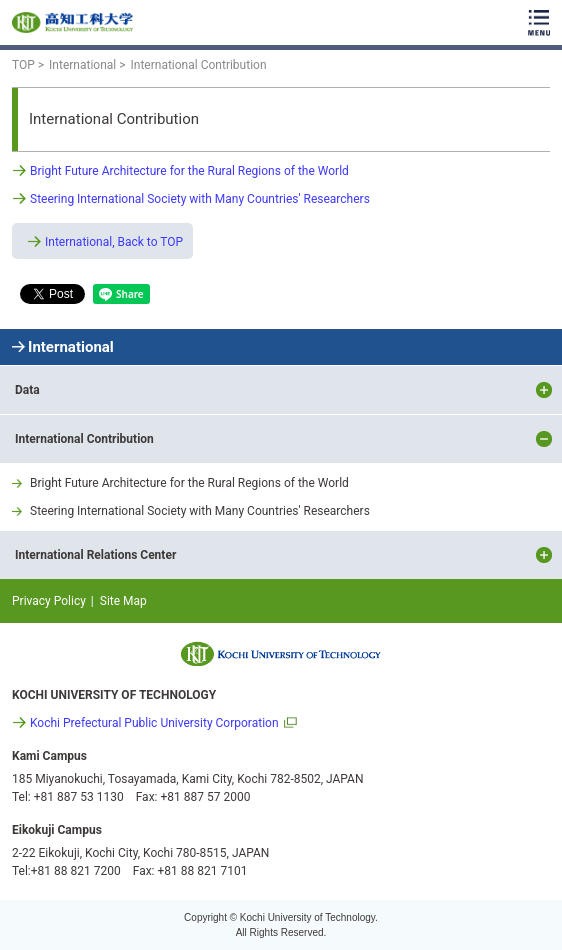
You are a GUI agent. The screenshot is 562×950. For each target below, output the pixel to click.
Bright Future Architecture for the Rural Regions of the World (189, 171)
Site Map (123, 601)
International (71, 347)
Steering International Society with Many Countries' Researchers (200, 199)
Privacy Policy (49, 601)
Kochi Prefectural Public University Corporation (154, 723)
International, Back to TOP (114, 242)
